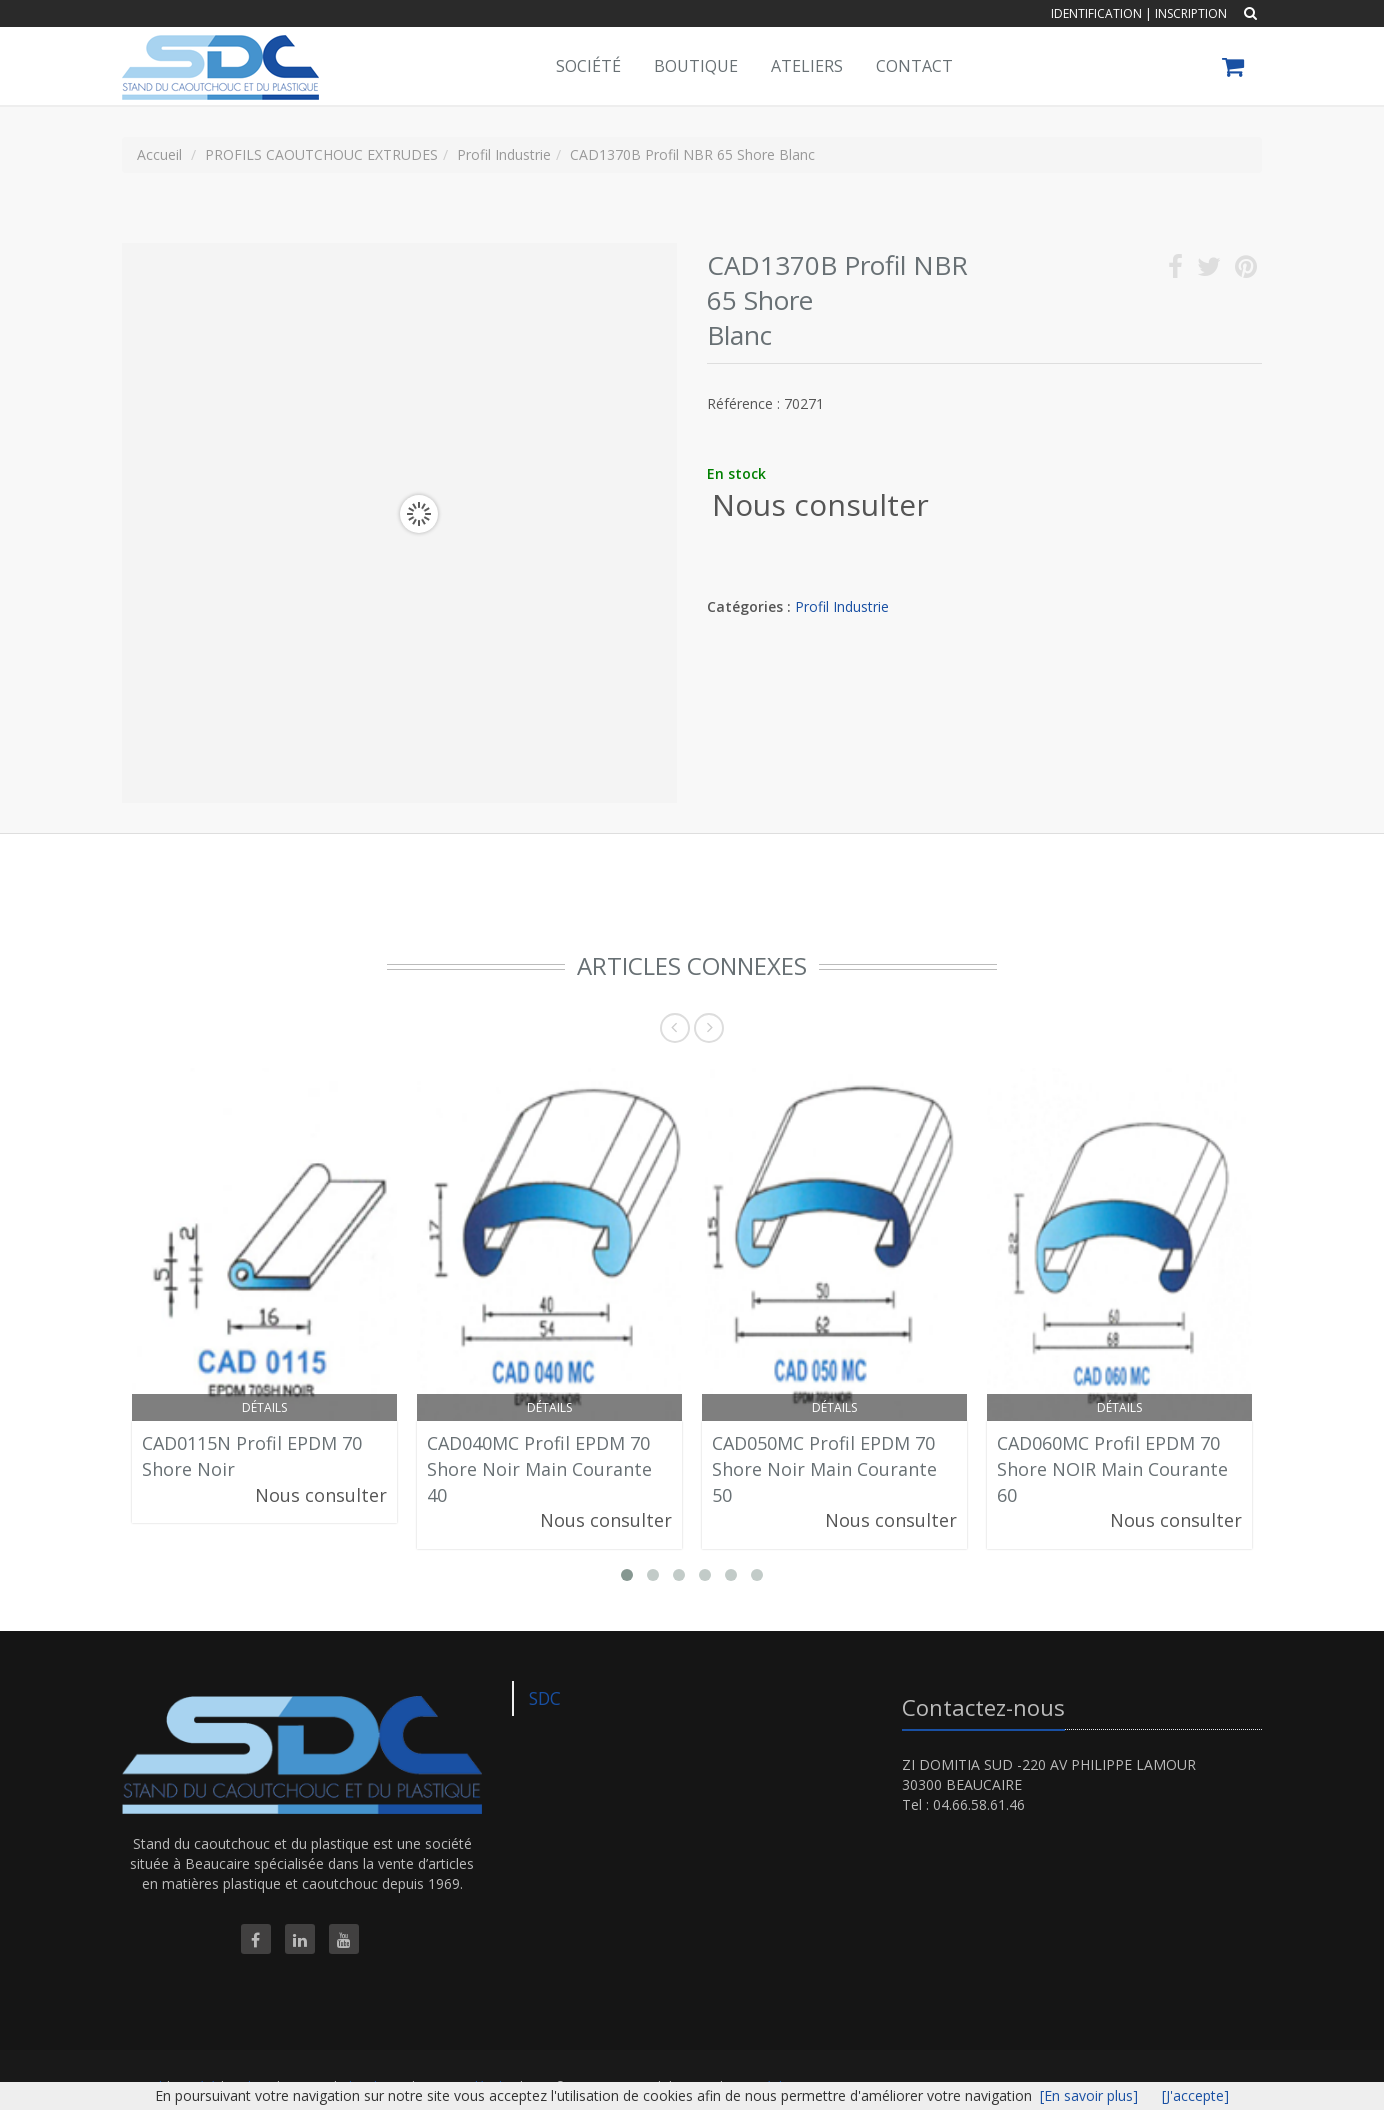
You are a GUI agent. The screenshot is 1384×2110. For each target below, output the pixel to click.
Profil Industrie (842, 606)
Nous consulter (820, 504)
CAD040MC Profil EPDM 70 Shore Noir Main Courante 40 (539, 1468)
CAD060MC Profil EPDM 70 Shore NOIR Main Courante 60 (1112, 1468)
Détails (264, 1407)
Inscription (1191, 13)
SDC (545, 1698)
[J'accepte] (1195, 2095)
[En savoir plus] (1089, 2095)
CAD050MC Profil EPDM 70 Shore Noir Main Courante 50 (824, 1468)
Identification (1096, 13)
